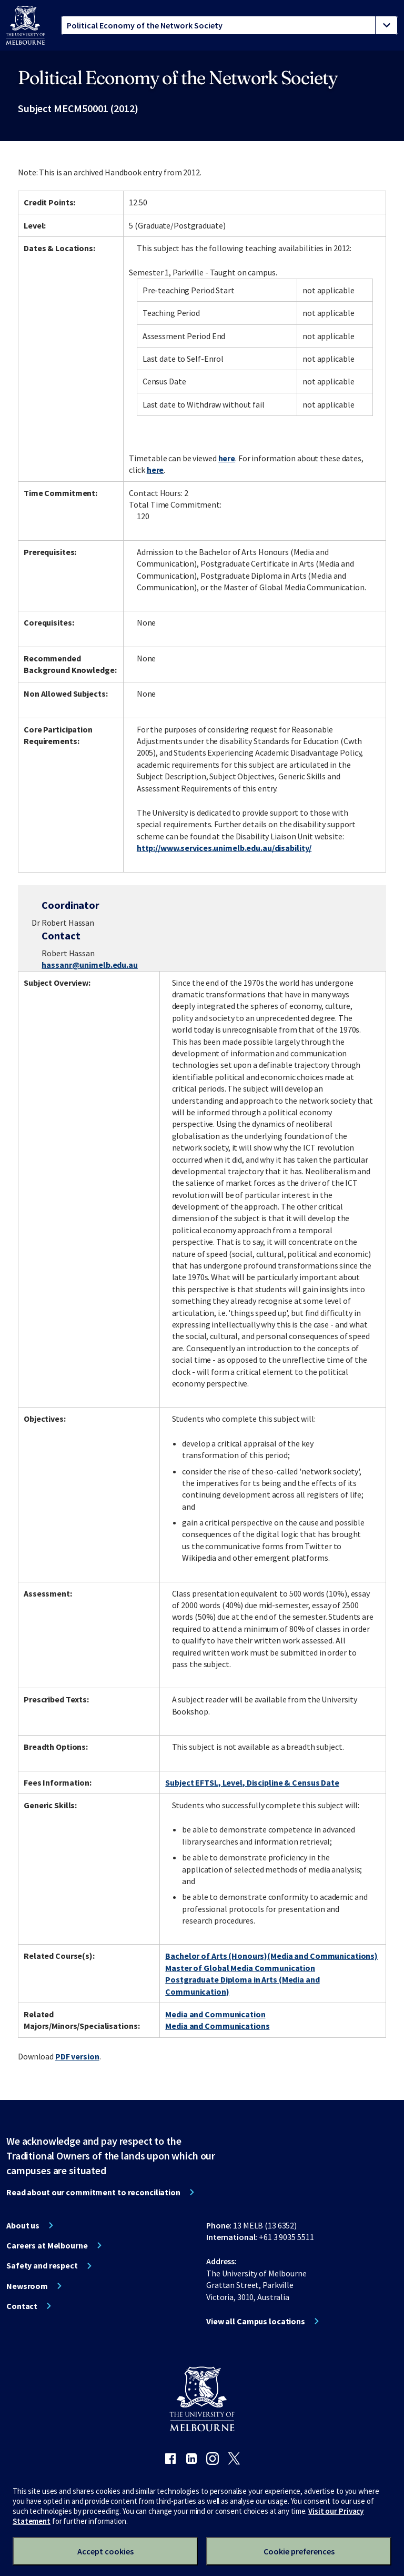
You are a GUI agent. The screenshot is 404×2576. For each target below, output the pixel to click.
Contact (21, 2306)
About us (22, 2225)
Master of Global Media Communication (240, 1968)
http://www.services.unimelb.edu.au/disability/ (224, 848)
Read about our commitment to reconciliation (93, 2192)
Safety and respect (42, 2265)
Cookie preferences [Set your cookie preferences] (299, 2551)
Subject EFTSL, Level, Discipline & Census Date (252, 1782)
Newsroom (27, 2286)
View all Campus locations (255, 2321)
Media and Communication (215, 2014)
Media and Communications (217, 2025)
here (227, 458)
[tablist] (229, 25)
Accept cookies (105, 2551)
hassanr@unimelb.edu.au (89, 964)
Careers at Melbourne (47, 2245)
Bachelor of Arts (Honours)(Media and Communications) (271, 1955)
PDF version (77, 2056)
